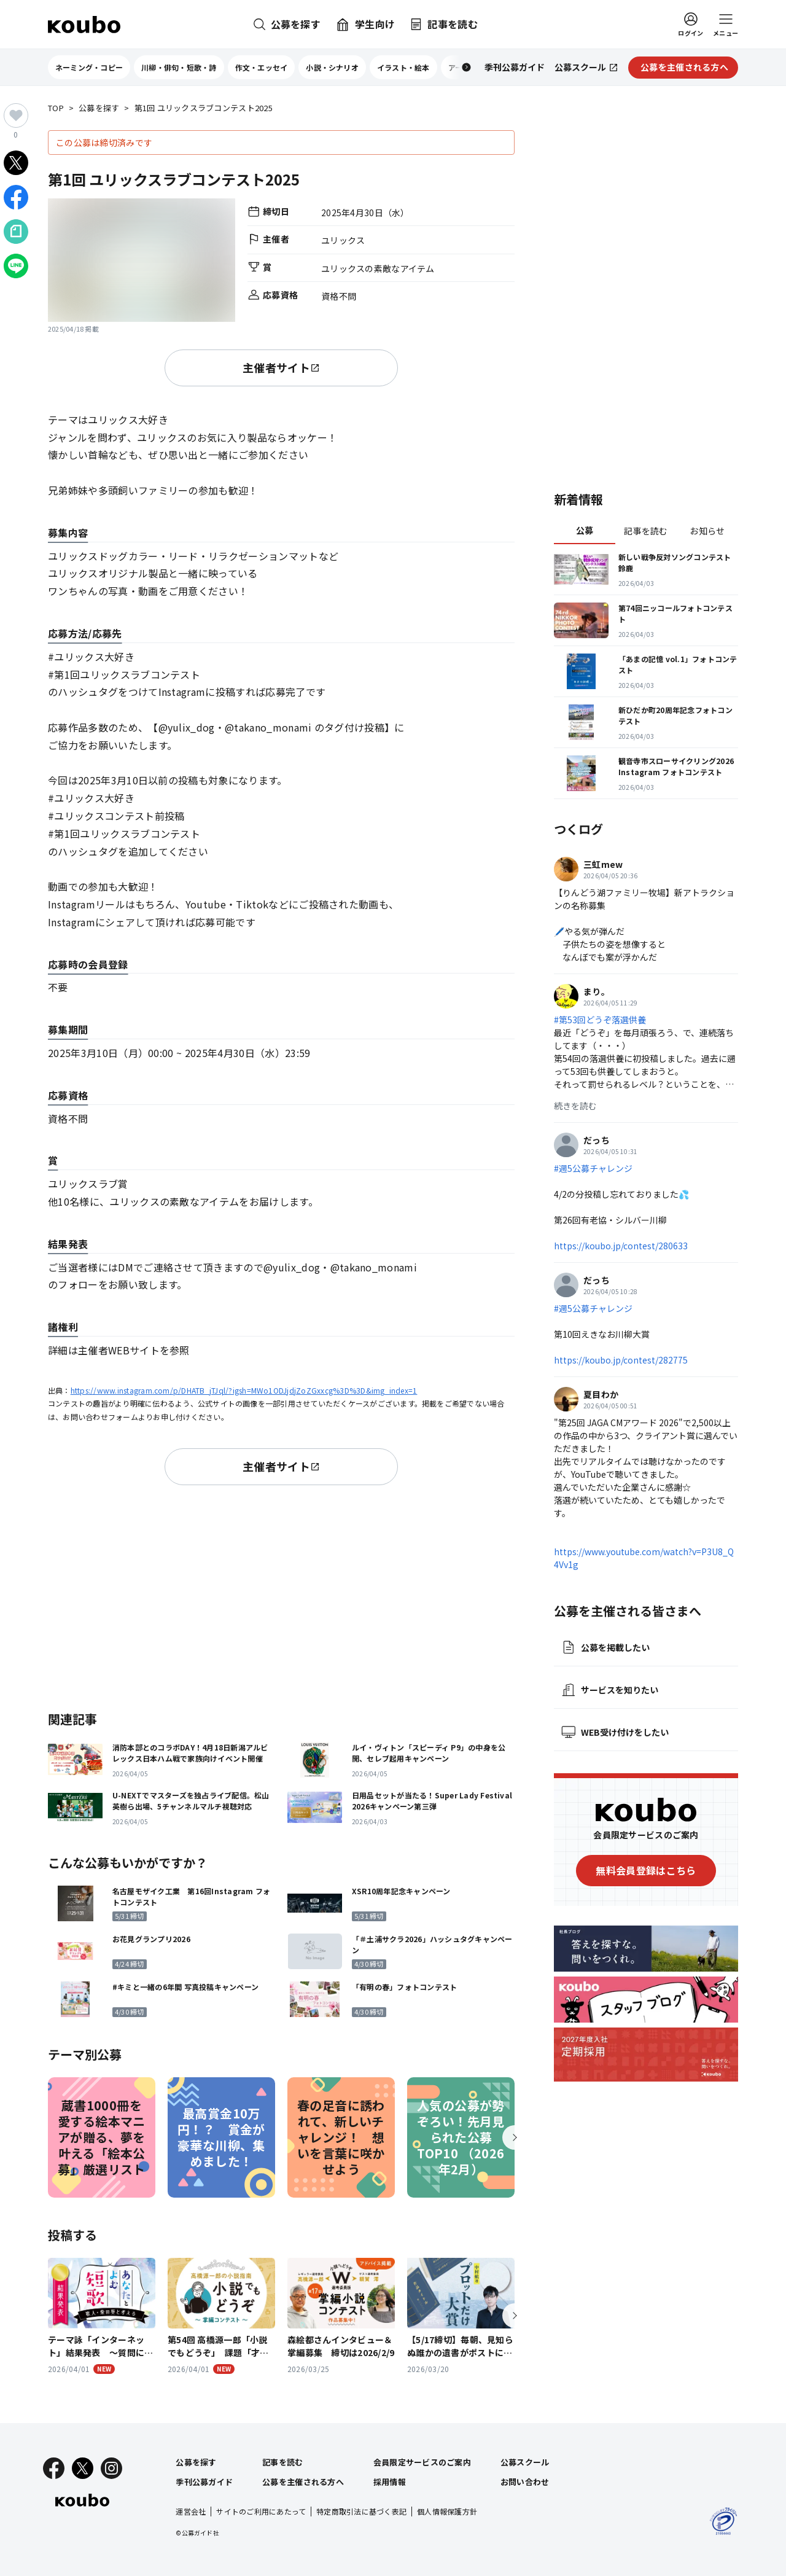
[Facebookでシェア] (16, 197)
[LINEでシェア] (16, 266)
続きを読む (575, 1105)
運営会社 (191, 2511)
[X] (82, 2468)
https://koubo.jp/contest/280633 (621, 1245)
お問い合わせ (525, 2482)
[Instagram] (111, 2468)
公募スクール (525, 2462)
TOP (56, 108)
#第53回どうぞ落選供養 (600, 1019)
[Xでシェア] (16, 162)
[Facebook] (53, 2468)
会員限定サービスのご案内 (422, 2462)
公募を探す (99, 108)
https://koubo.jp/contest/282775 (621, 1360)
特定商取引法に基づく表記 (361, 2511)
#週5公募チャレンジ (593, 1168)
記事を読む (645, 531)
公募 (585, 530)
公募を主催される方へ (303, 2482)
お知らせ (707, 531)
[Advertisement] (281, 1596)
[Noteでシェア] (16, 231)
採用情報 (389, 2482)
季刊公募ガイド (204, 2482)
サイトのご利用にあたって (261, 2511)
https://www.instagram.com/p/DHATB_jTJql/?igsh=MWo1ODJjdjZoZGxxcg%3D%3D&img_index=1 (244, 1390)
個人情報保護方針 (447, 2511)
